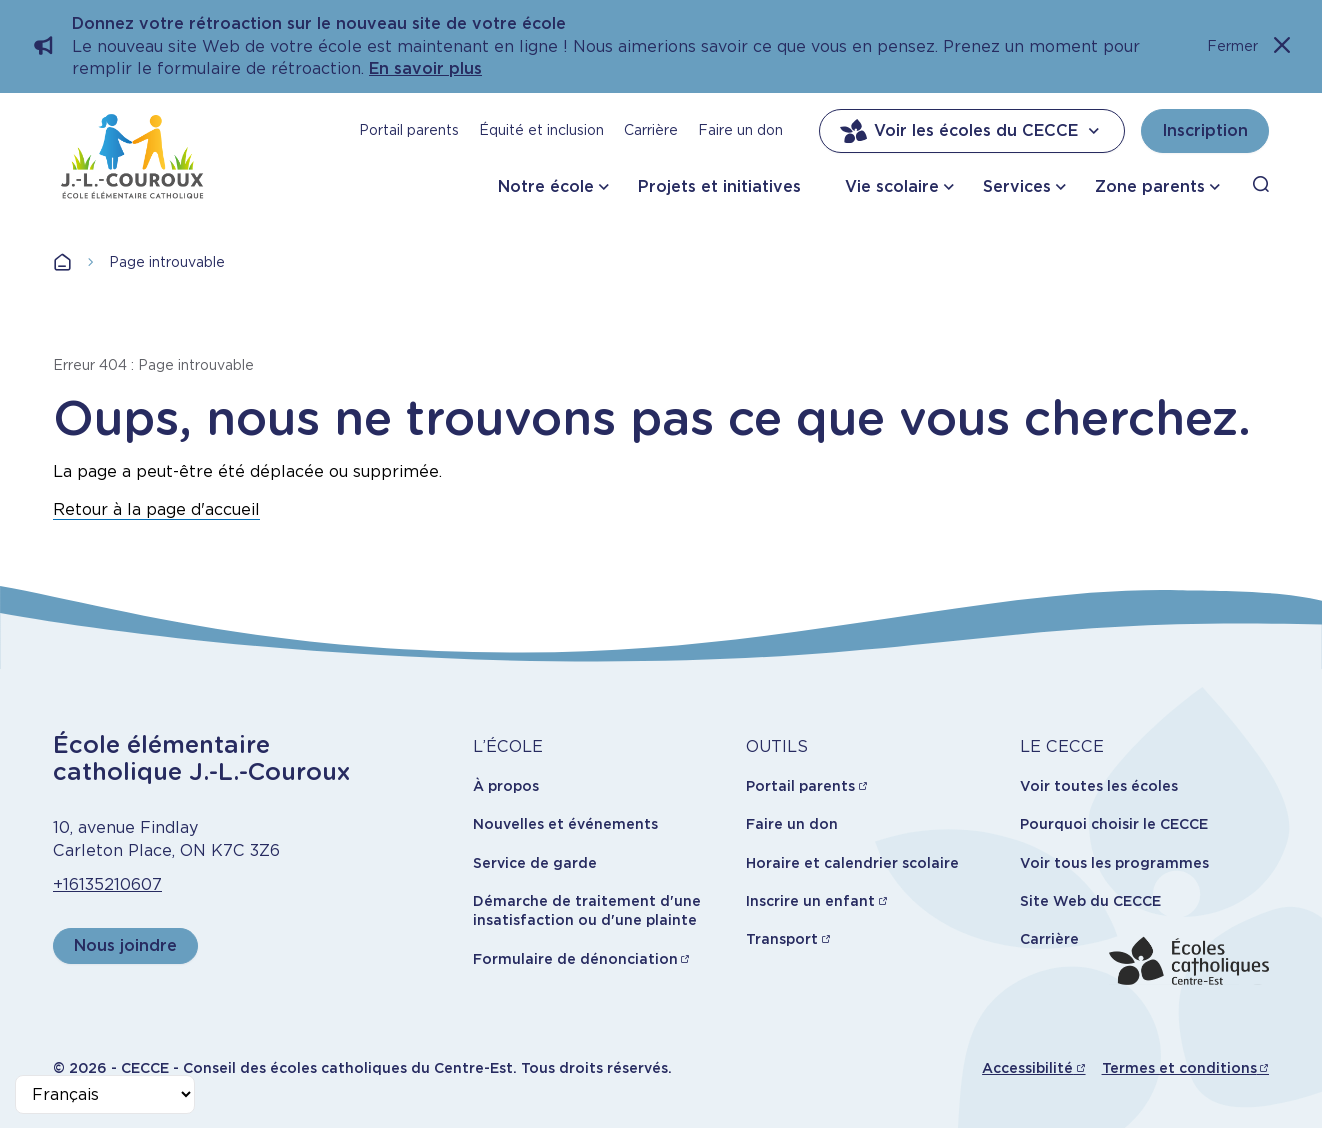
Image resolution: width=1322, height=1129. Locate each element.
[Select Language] (105, 1094)
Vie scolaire (892, 186)
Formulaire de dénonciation (575, 959)
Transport (782, 939)
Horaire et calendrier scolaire (852, 863)
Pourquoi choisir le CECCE (1114, 824)
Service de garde (535, 863)
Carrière (651, 130)
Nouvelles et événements (565, 824)
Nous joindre (125, 945)
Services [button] (1017, 186)
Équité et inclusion (541, 130)
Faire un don (740, 130)
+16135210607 (107, 884)
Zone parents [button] (1150, 186)
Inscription (1205, 130)
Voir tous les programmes (1114, 863)
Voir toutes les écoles (1099, 786)
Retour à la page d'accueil (156, 509)
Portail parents (409, 130)
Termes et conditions (1179, 1068)
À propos (506, 786)
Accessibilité (1027, 1068)
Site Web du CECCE (1090, 901)
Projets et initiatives (719, 186)
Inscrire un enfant (810, 901)
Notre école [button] (546, 186)
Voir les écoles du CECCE (972, 131)
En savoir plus (425, 68)
